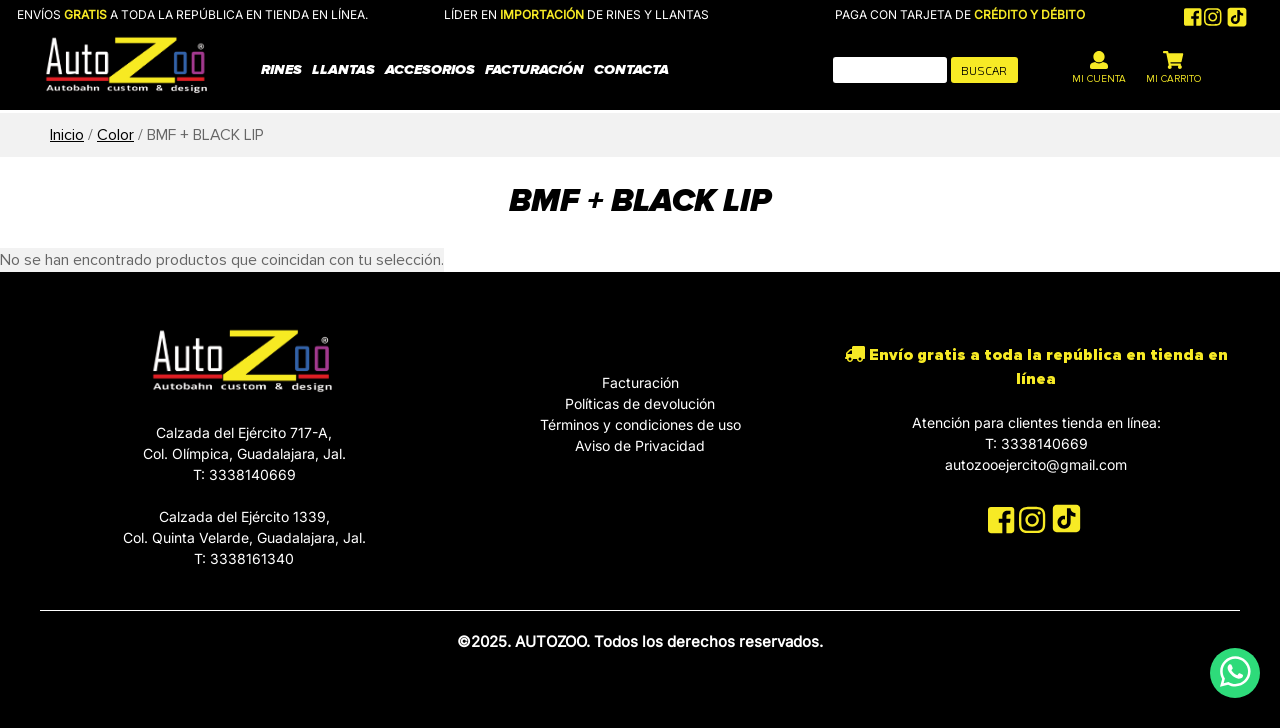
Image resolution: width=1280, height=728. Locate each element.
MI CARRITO (1173, 68)
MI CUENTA (1099, 68)
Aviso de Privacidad (640, 445)
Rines (281, 69)
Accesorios (430, 69)
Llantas (343, 69)
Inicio (67, 135)
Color (115, 135)
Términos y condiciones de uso (640, 424)
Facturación (534, 69)
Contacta (631, 69)
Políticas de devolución (640, 403)
